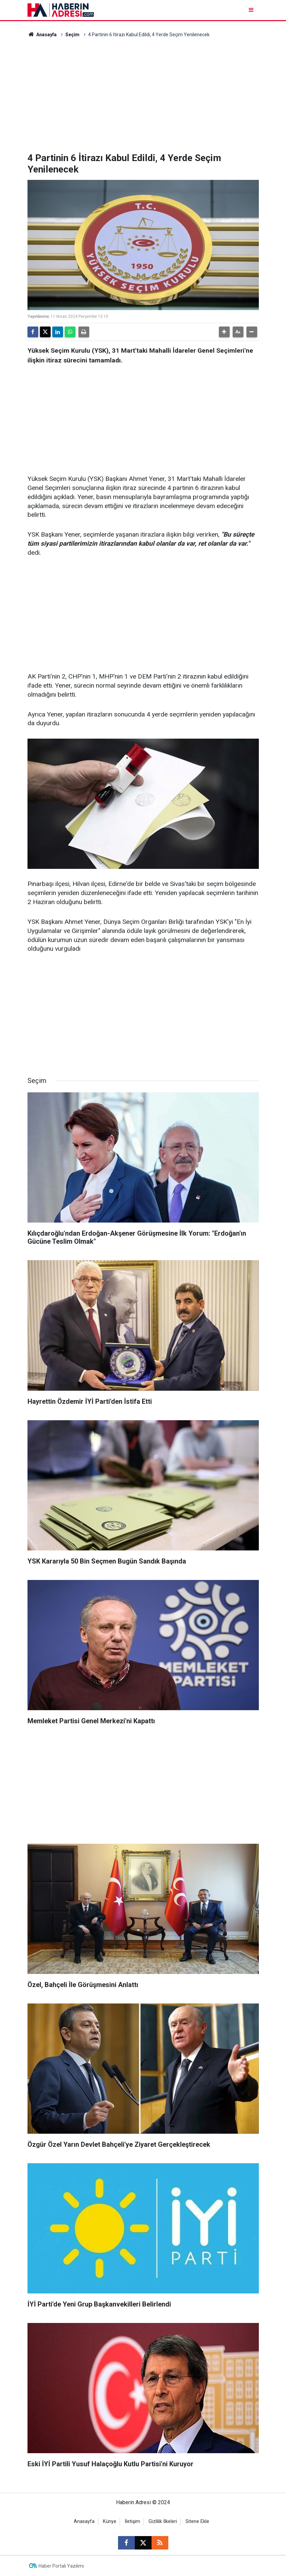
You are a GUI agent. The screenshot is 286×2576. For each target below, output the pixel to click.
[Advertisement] (143, 95)
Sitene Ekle (197, 2521)
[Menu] (251, 10)
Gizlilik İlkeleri (163, 2521)
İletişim (132, 2521)
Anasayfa (42, 34)
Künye (109, 2521)
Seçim (72, 34)
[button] (224, 332)
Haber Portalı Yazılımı (61, 2566)
